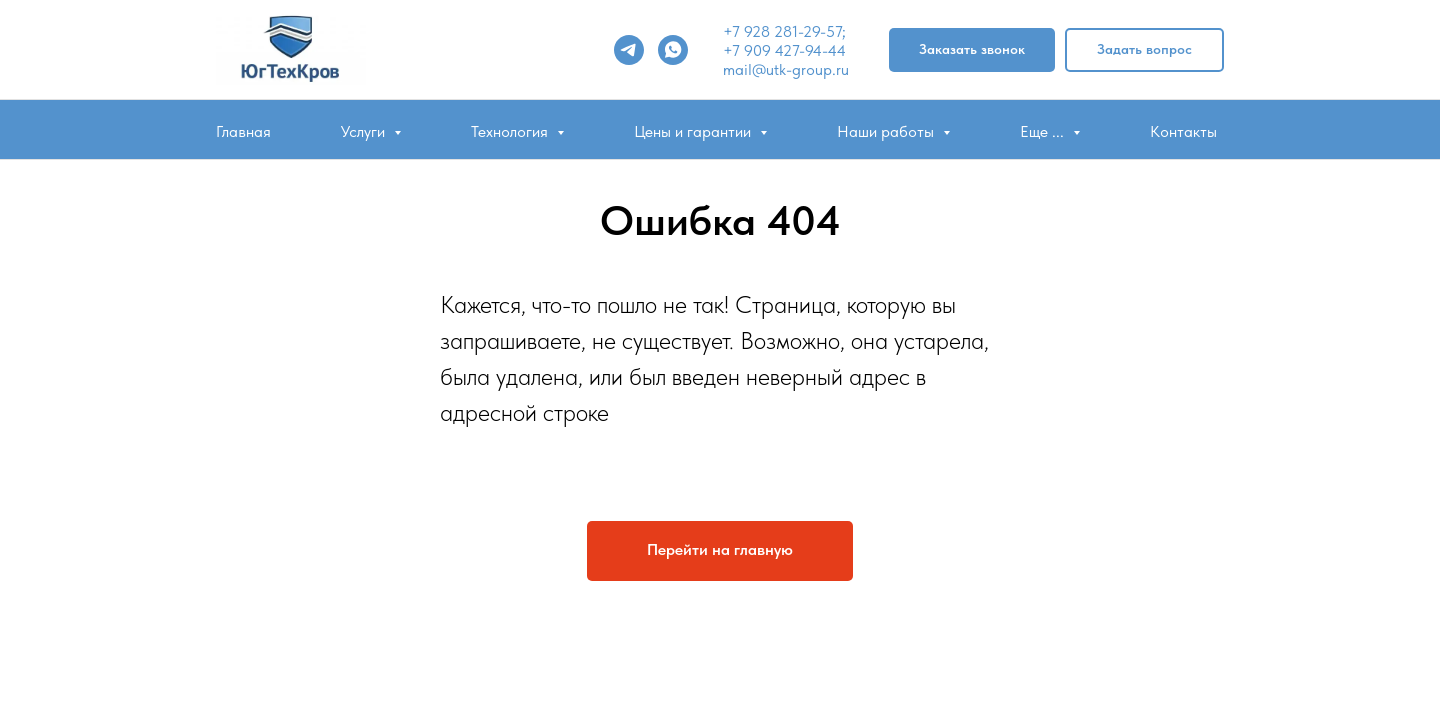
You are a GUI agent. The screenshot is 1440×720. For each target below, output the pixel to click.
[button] (972, 50)
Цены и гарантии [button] (694, 131)
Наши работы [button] (887, 131)
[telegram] (629, 50)
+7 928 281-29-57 (782, 31)
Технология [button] (511, 131)
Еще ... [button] (1044, 131)
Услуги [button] (365, 131)
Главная (243, 131)
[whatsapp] (673, 50)
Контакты (1183, 131)
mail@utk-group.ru (786, 69)
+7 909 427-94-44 (784, 50)
